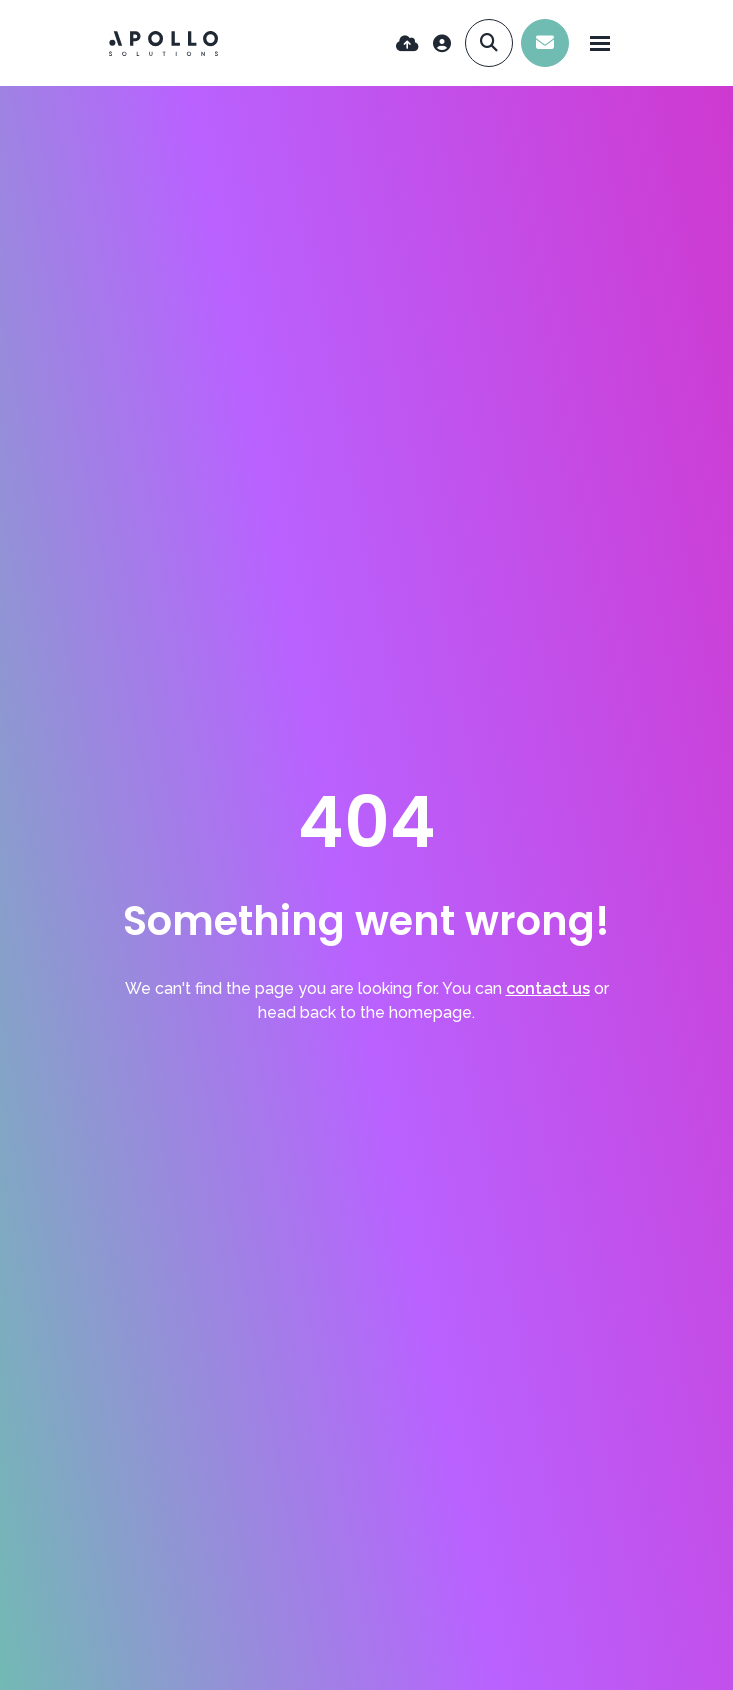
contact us (548, 988)
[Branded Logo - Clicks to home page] (164, 43)
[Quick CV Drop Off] (407, 43)
